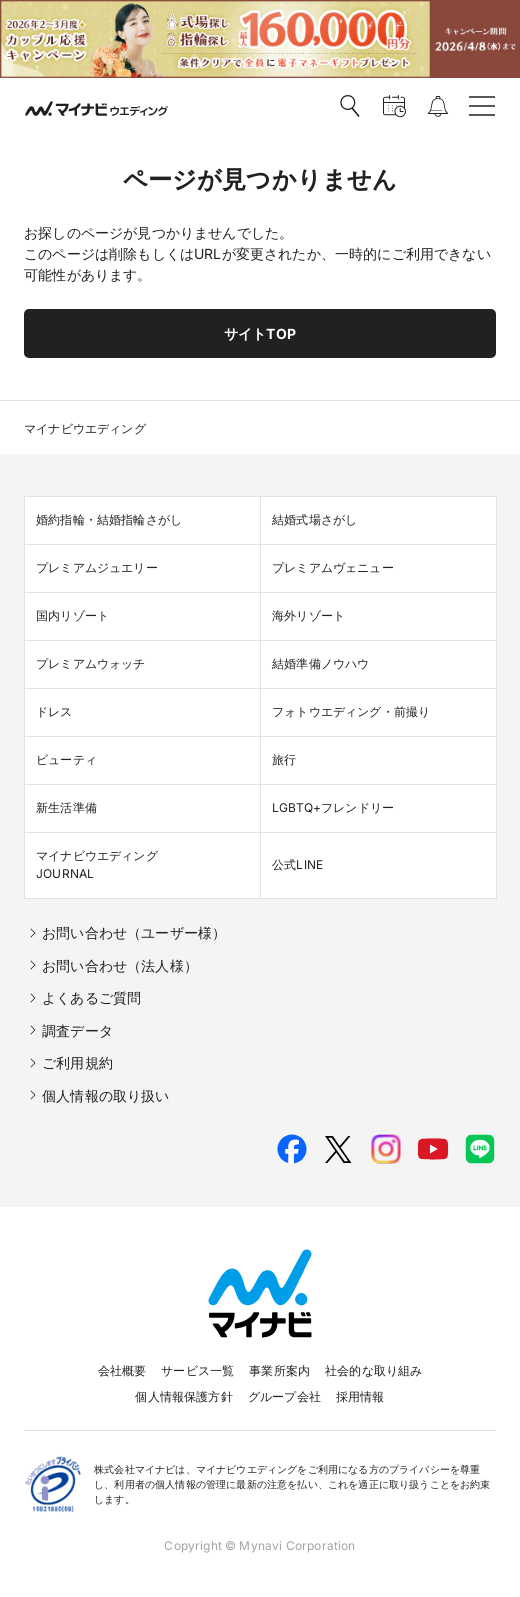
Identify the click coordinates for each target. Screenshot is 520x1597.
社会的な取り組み (373, 1370)
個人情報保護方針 (183, 1396)
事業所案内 (279, 1370)
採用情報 (360, 1396)
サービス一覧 (197, 1370)
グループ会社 (284, 1396)
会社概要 (122, 1370)
